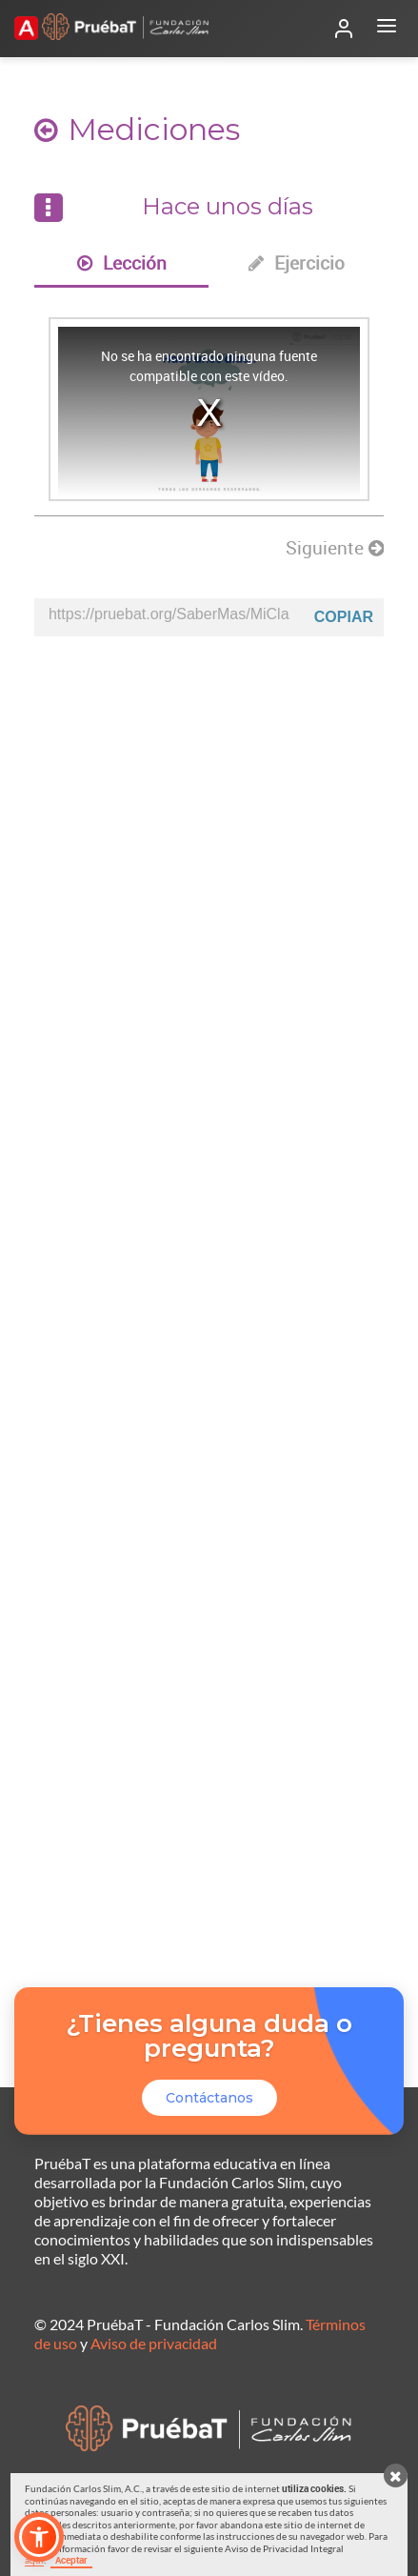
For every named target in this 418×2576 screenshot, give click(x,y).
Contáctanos (209, 2097)
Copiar (343, 617)
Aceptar (71, 2559)
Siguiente (335, 547)
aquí (34, 2560)
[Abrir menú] (386, 28)
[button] (39, 2537)
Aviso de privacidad (153, 2343)
